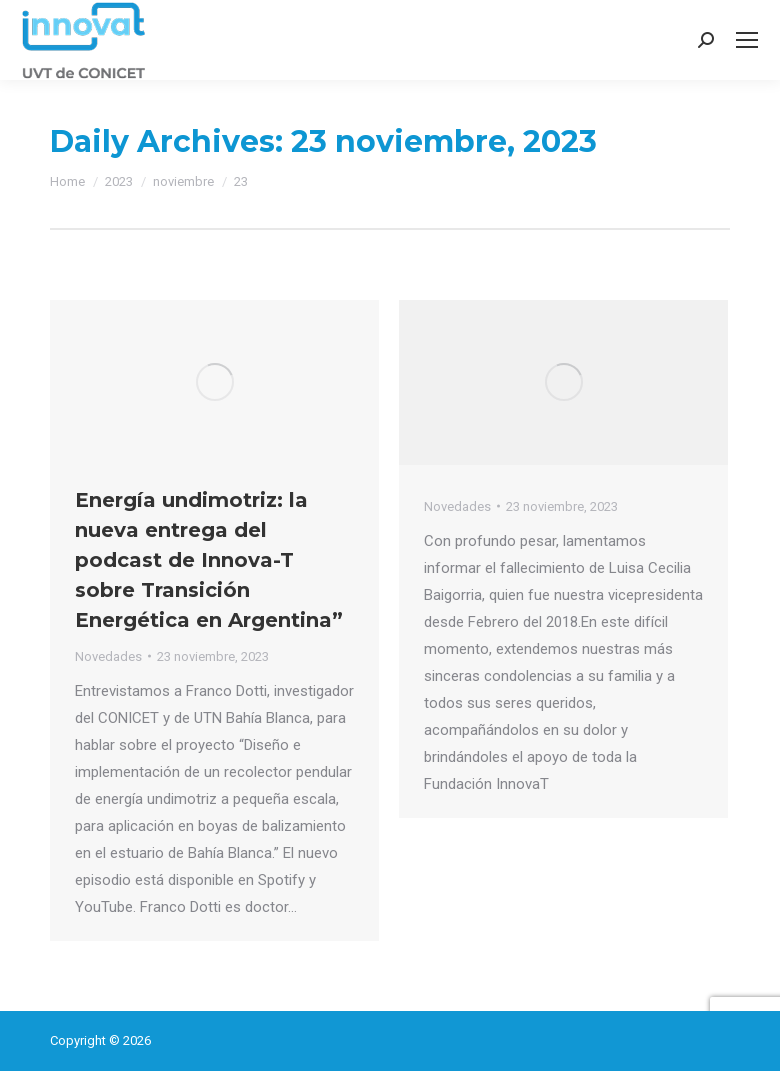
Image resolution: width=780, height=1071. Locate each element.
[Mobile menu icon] (747, 40)
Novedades (108, 656)
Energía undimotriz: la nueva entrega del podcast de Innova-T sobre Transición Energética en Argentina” (209, 560)
